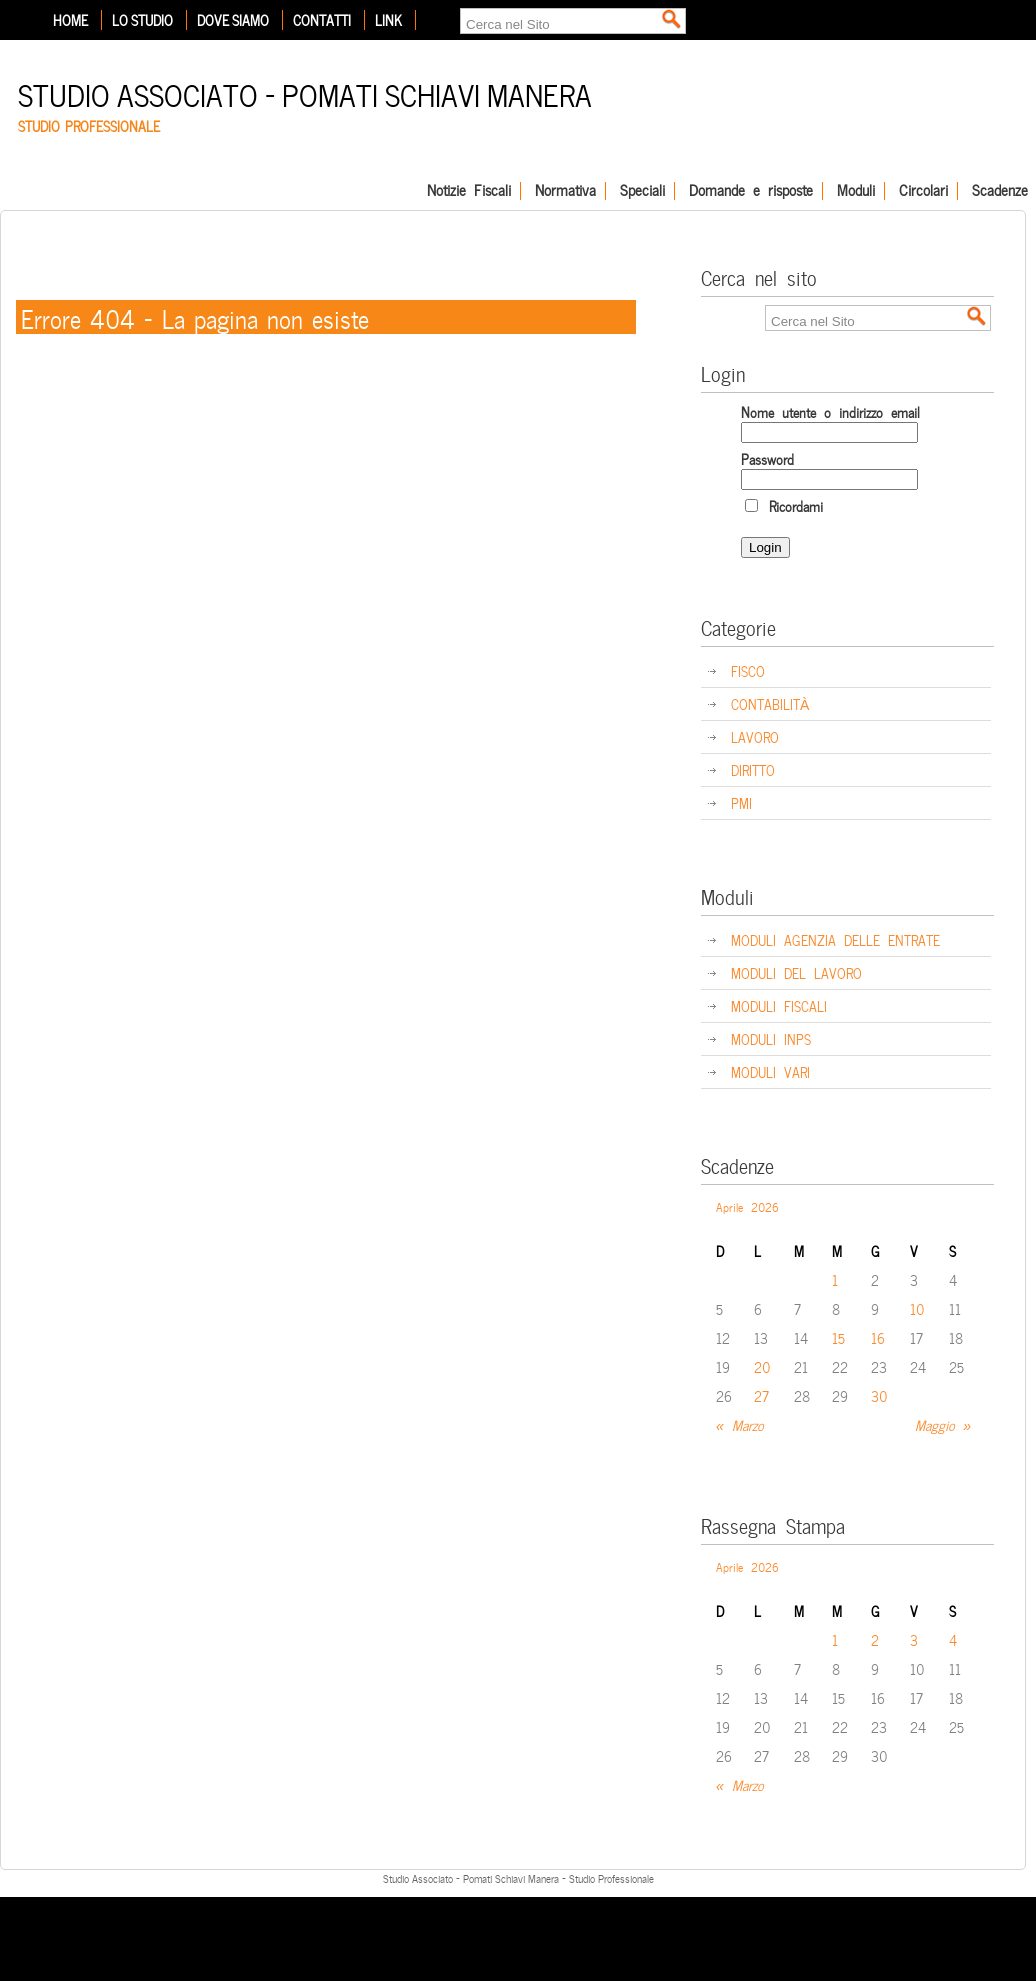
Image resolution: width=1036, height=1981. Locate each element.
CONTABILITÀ (770, 703)
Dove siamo (233, 20)
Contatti (322, 20)
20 (762, 1366)
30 (879, 1395)
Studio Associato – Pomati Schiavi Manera (305, 92)
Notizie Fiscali (469, 191)
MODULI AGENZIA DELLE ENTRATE (835, 939)
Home (70, 20)
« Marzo (740, 1424)
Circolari (923, 191)
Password (767, 458)
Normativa (565, 191)
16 (878, 1337)
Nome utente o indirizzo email (830, 411)
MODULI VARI (770, 1071)
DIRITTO (753, 769)
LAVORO (755, 736)
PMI (741, 802)
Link (388, 20)
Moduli (856, 191)
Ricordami (784, 505)
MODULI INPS (771, 1038)
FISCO (748, 670)
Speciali (642, 191)
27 (761, 1395)
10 (917, 1308)
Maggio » (943, 1424)
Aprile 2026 (747, 1206)
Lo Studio (142, 20)
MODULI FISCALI (779, 1005)
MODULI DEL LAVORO (796, 972)
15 (838, 1337)
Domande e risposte (751, 191)
